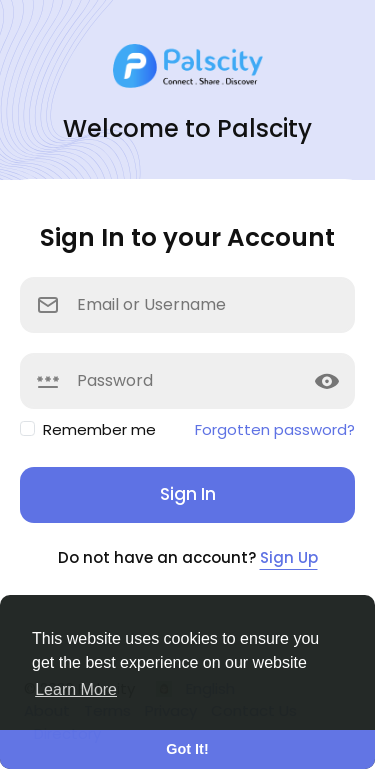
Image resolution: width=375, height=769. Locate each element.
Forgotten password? (275, 429)
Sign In (188, 494)
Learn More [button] (76, 689)
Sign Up (289, 557)
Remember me (99, 429)
